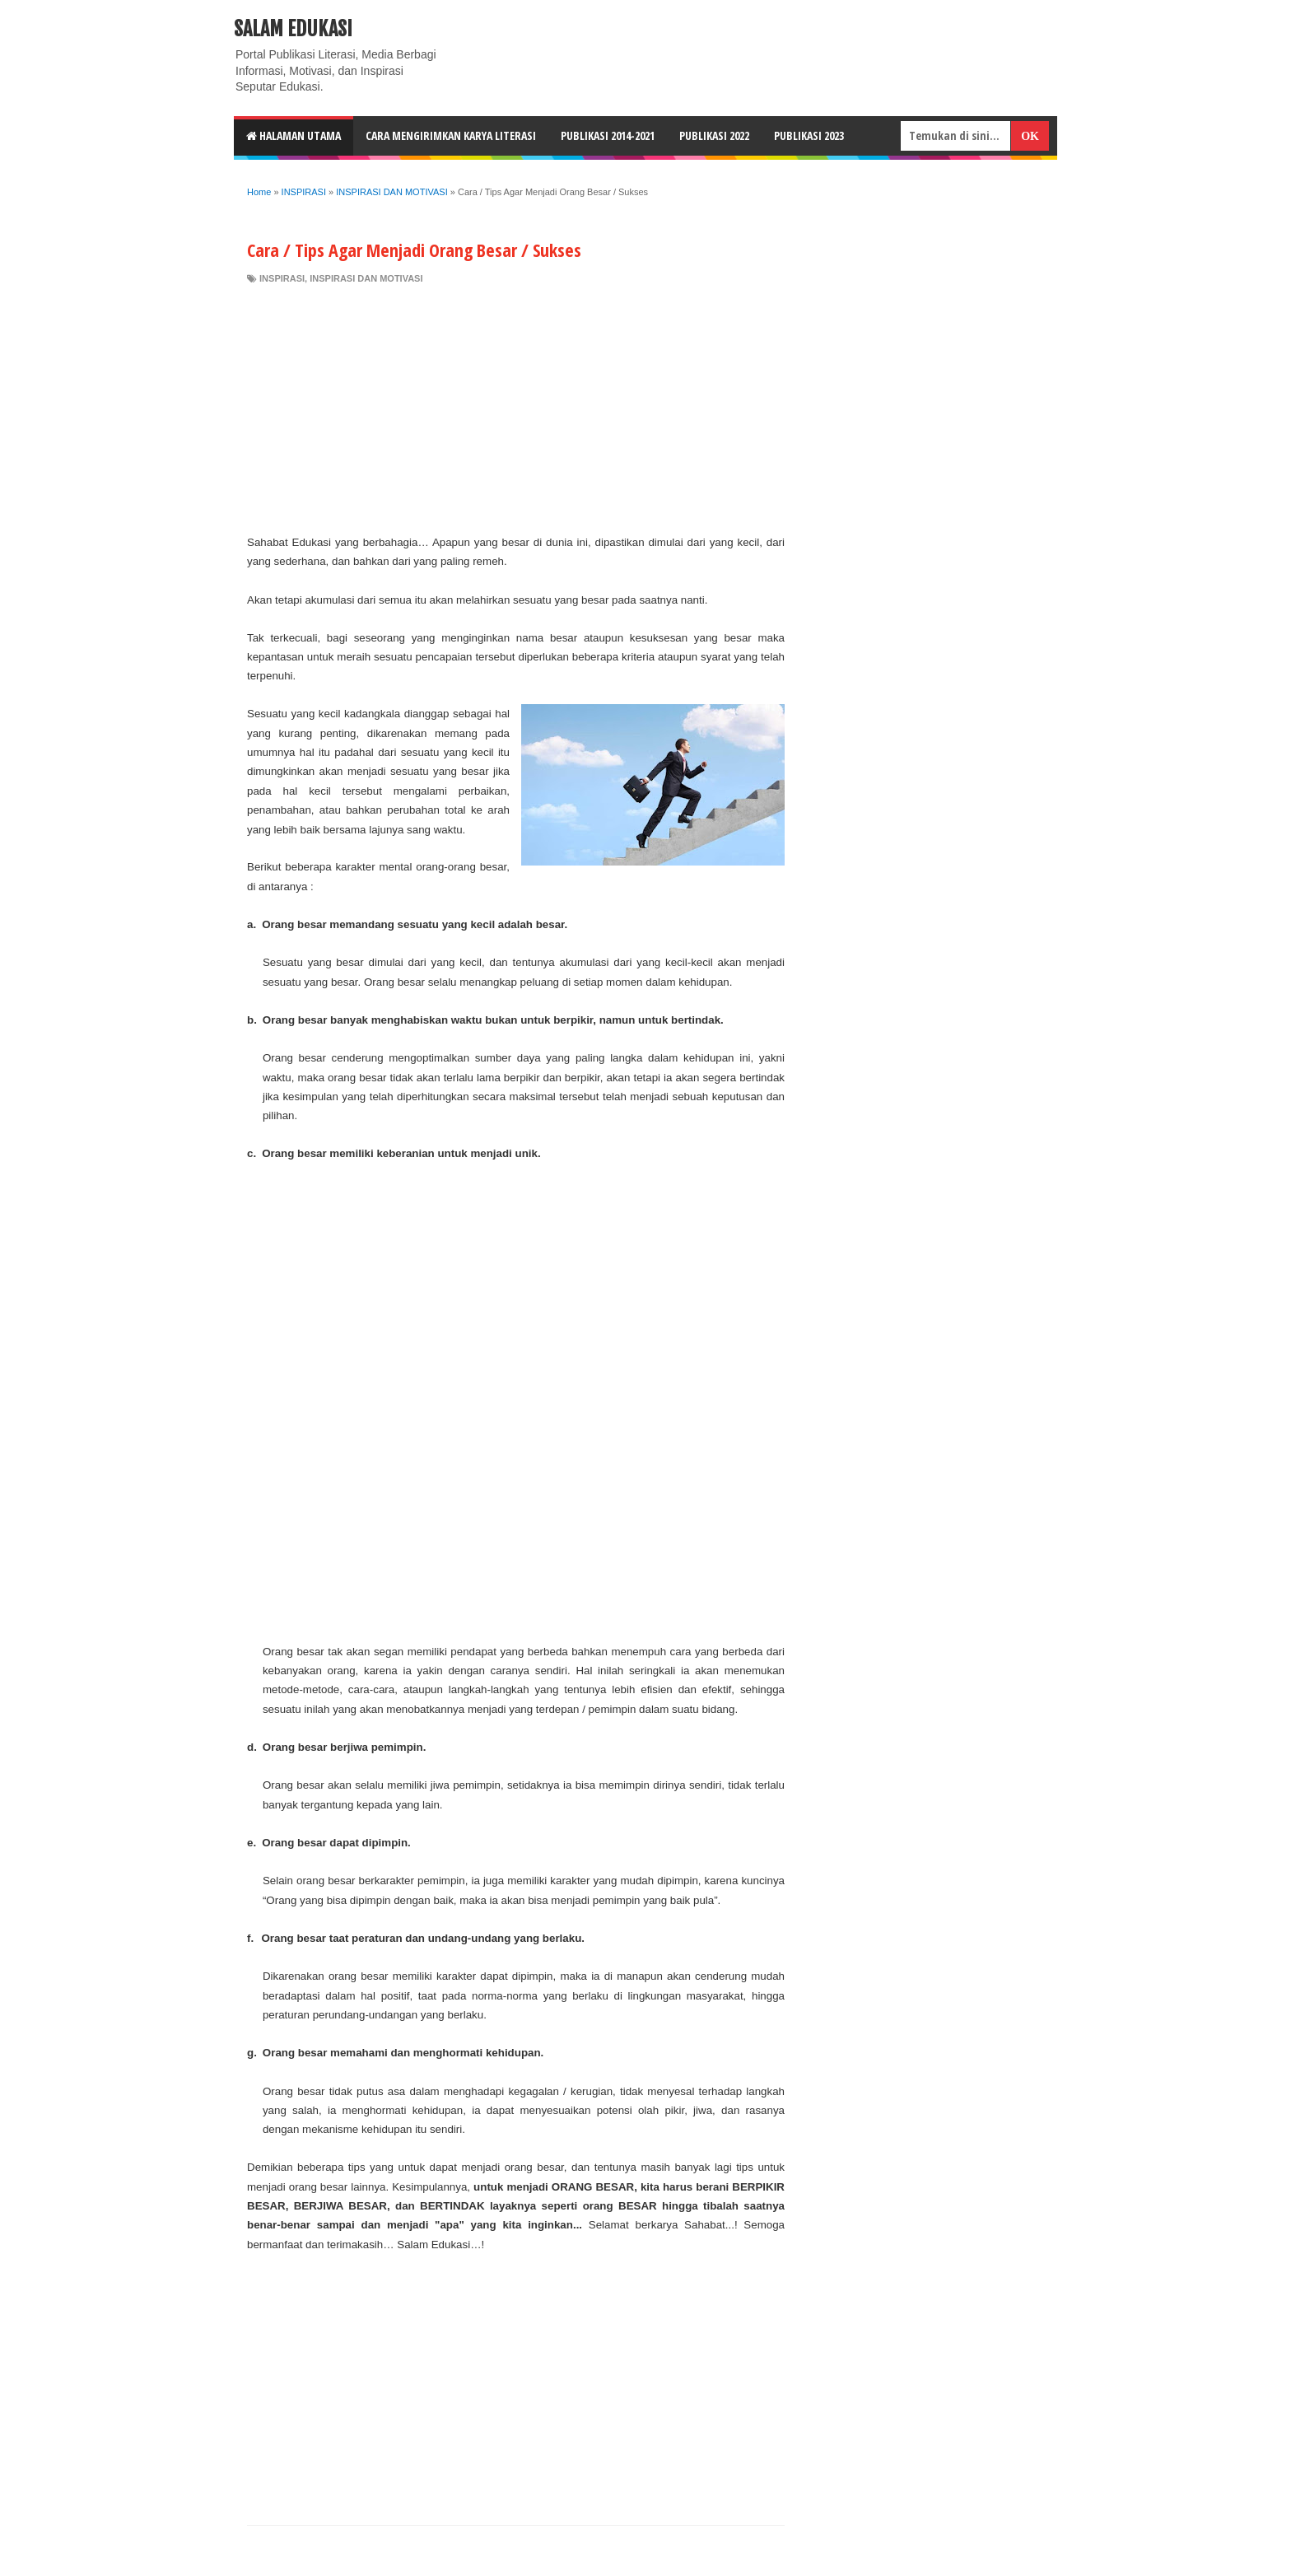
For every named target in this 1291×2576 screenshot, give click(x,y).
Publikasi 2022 (714, 135)
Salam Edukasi (293, 28)
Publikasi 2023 (809, 135)
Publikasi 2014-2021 (608, 135)
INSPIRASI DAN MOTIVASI (366, 278)
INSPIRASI (282, 278)
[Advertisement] (516, 409)
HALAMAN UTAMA (293, 135)
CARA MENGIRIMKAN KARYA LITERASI (451, 135)
